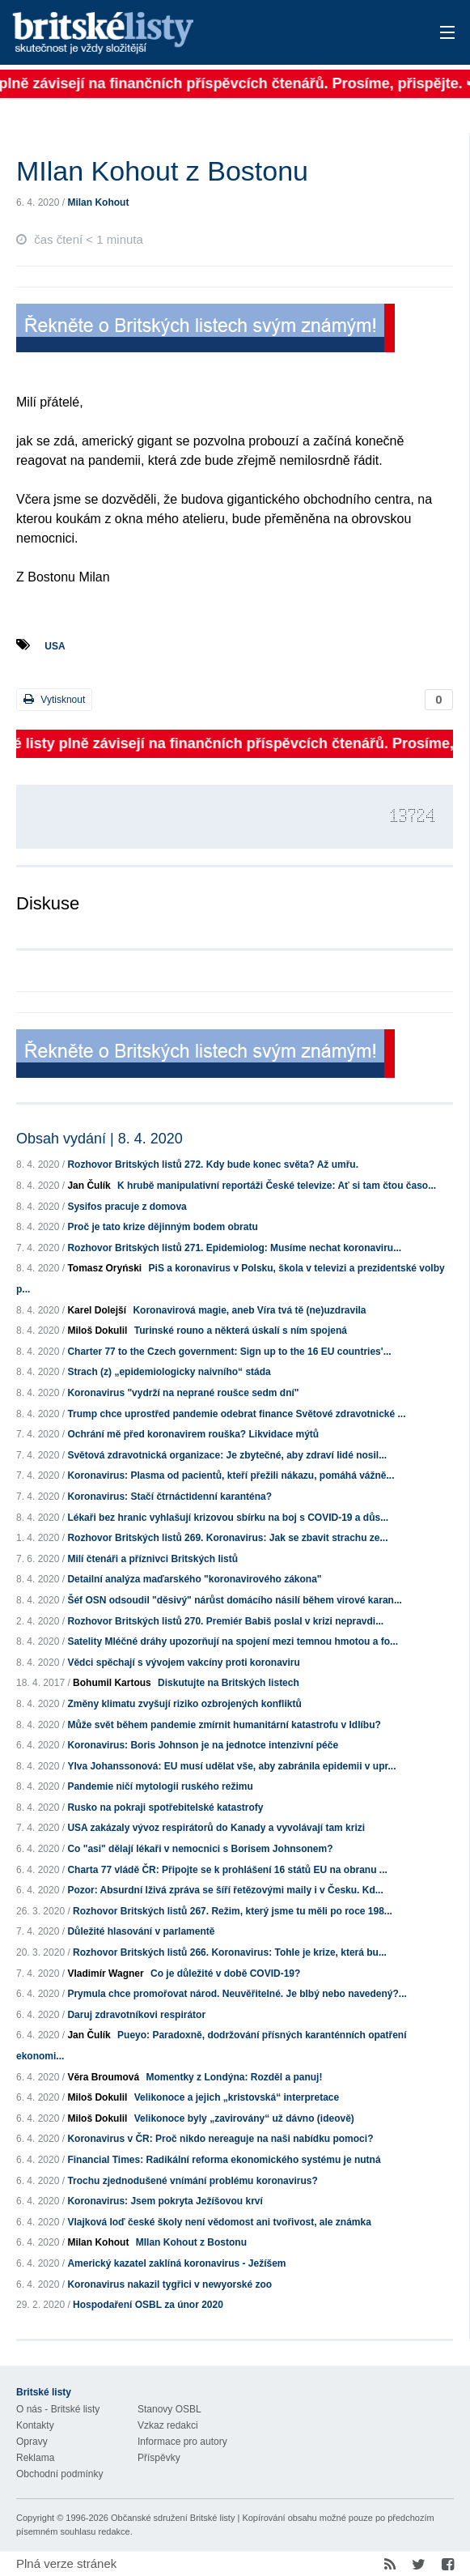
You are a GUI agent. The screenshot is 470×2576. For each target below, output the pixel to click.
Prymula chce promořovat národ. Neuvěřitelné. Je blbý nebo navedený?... (236, 1993)
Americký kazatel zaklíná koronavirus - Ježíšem (176, 2263)
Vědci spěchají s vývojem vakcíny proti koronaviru (183, 1662)
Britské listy (187, 33)
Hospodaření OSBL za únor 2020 (148, 2304)
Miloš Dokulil (97, 1330)
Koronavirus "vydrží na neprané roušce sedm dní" (183, 1393)
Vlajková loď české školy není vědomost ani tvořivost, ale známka (218, 2222)
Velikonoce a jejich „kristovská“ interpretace (236, 2097)
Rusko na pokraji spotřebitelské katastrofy (165, 1807)
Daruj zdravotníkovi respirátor (136, 2014)
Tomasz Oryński (104, 1268)
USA (54, 646)
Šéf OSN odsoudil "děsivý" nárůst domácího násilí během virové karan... (234, 1600)
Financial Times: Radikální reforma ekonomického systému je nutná (223, 2159)
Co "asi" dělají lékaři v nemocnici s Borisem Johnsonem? (199, 1848)
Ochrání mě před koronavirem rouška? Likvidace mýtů (193, 1434)
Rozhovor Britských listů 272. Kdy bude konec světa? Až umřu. (212, 1164)
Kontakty (35, 2425)
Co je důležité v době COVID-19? (225, 1973)
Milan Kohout (98, 202)
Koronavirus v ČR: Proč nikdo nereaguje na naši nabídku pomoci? (220, 2138)
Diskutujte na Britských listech (228, 1682)
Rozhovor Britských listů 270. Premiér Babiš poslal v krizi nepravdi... (225, 1621)
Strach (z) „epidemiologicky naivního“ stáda (168, 1371)
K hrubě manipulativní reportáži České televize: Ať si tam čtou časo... (276, 1185)
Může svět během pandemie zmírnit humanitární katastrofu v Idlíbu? (223, 1725)
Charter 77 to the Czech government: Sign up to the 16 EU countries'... (229, 1351)
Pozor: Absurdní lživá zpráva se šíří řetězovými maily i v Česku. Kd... (225, 1890)
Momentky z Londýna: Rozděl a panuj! (234, 2077)
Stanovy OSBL (169, 2409)
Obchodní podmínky (59, 2474)
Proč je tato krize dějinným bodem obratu (162, 1227)
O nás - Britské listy (58, 2409)
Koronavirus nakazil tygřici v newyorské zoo (169, 2284)
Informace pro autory (182, 2441)
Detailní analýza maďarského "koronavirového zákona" (194, 1579)
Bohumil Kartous (112, 1682)
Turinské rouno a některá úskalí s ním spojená (240, 1330)
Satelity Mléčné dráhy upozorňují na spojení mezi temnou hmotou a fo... (232, 1641)
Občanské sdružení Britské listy (173, 2518)
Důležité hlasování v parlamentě (140, 1931)
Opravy (32, 2441)
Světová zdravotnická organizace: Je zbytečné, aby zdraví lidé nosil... (227, 1455)
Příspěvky (159, 2457)
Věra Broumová (103, 2077)
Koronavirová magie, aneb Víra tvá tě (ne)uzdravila (249, 1310)
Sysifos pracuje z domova (126, 1206)
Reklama (35, 2457)
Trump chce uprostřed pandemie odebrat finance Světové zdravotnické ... (236, 1414)
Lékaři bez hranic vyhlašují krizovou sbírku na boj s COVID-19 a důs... (227, 1517)
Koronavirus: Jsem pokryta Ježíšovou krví (164, 2201)
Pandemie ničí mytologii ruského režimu (159, 1786)
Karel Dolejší (96, 1310)
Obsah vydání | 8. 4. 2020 (99, 1138)
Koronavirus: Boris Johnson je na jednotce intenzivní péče (202, 1745)
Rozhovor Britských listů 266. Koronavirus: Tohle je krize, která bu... (230, 1952)
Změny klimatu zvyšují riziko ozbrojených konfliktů (184, 1704)
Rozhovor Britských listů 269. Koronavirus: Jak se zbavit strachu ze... (227, 1537)
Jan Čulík (88, 1185)
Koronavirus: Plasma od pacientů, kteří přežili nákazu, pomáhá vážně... (230, 1475)
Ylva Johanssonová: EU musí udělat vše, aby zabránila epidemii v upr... (231, 1766)
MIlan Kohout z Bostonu (191, 2242)
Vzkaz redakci (168, 2425)
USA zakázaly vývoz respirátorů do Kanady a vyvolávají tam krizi (216, 1827)
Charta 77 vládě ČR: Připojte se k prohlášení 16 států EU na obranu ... (227, 1870)
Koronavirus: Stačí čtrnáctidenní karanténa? (169, 1496)
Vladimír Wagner (105, 1973)
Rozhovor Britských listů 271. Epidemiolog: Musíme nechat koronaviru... (234, 1248)
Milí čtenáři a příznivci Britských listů (152, 1559)
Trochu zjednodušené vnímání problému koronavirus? (192, 2180)
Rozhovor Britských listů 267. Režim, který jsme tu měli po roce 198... (232, 1911)
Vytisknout (54, 699)
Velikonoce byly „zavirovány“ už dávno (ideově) (244, 2118)
